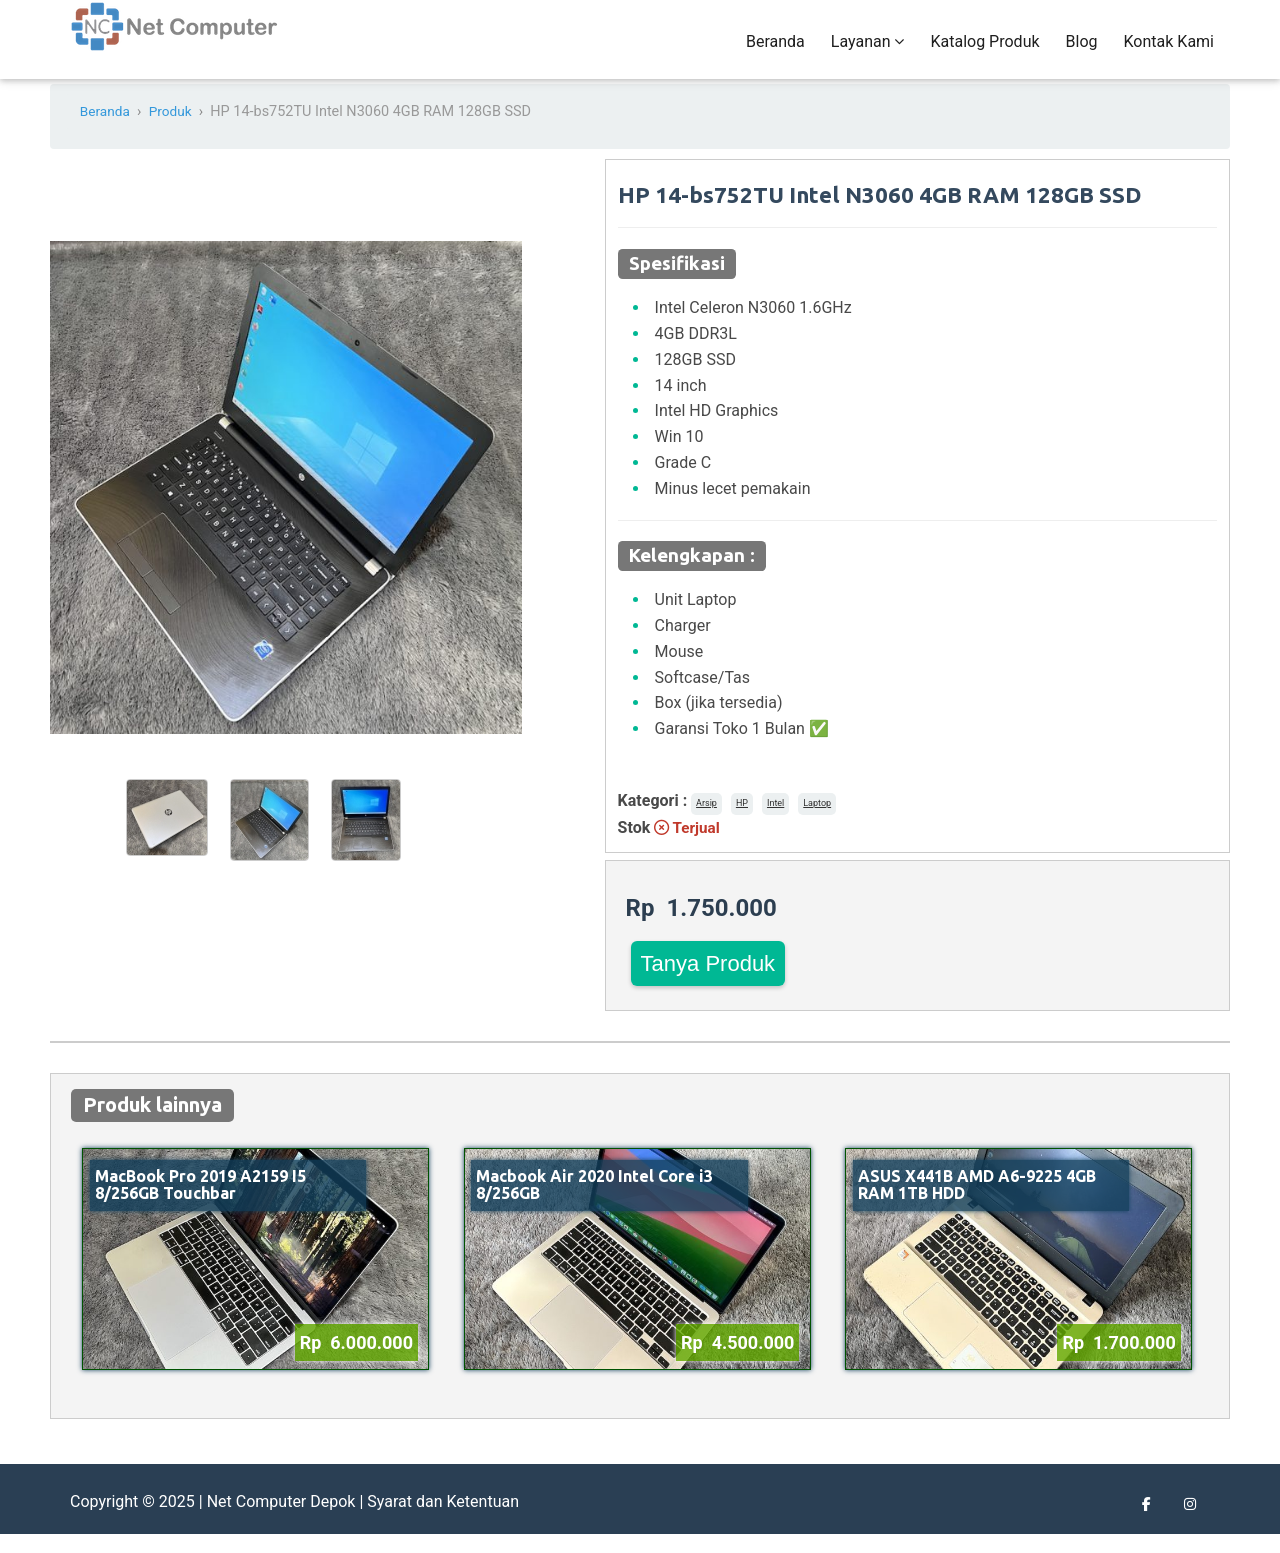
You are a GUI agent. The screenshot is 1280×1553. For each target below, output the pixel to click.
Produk (175, 131)
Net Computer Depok (281, 1520)
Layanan (868, 51)
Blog (1082, 51)
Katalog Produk (984, 51)
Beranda (775, 51)
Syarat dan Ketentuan (443, 1520)
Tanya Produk (708, 982)
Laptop (817, 822)
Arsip (706, 822)
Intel (775, 822)
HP (742, 822)
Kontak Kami (1169, 51)
